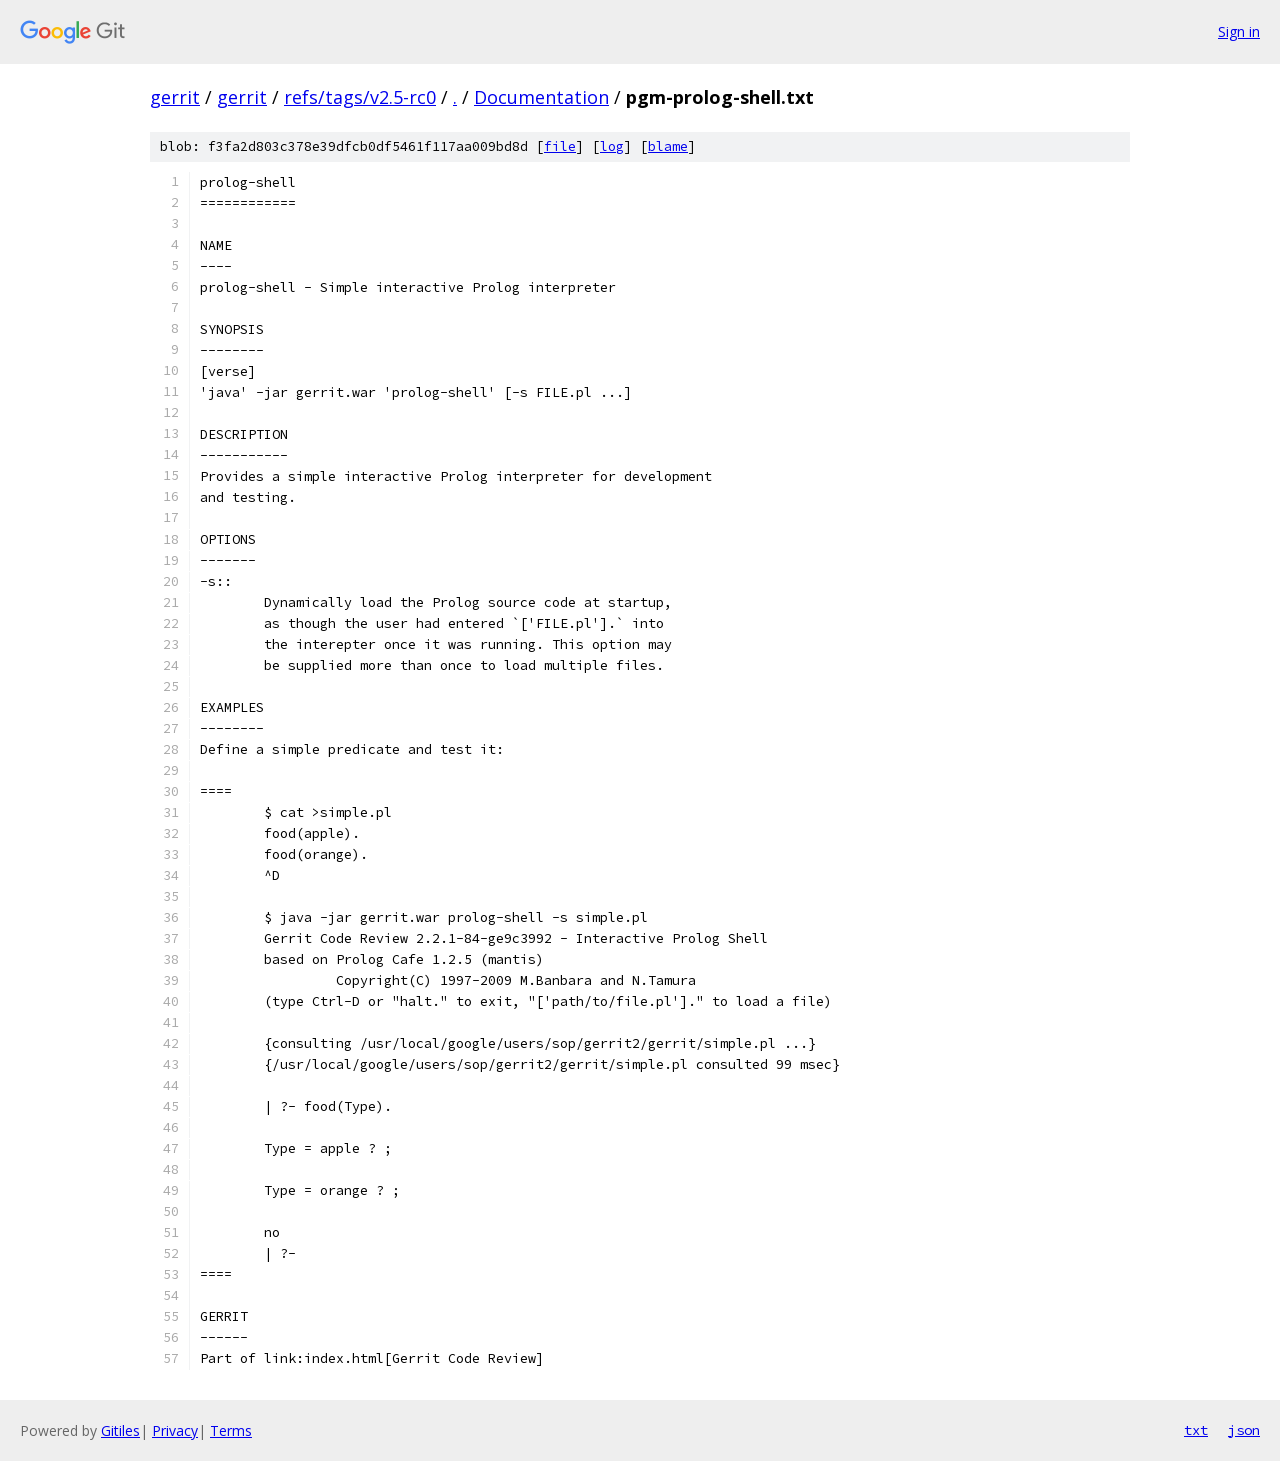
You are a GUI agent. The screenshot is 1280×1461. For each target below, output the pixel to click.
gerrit (175, 97)
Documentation (541, 97)
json (1244, 1430)
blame (668, 146)
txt (1196, 1430)
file (560, 146)
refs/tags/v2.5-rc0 (360, 97)
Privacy (175, 1430)
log (612, 146)
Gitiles (120, 1430)
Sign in (1239, 31)
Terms (231, 1430)
